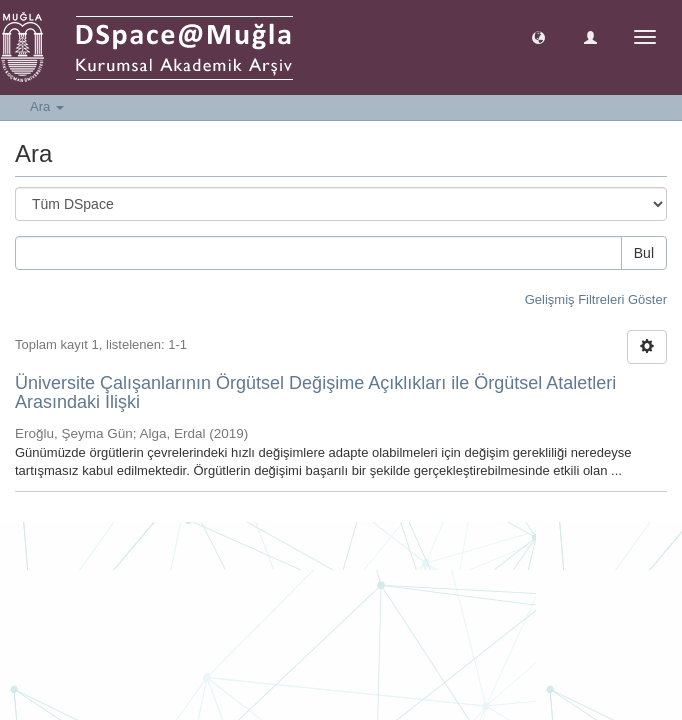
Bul (644, 253)
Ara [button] (47, 106)
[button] (538, 36)
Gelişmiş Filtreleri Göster (596, 299)
